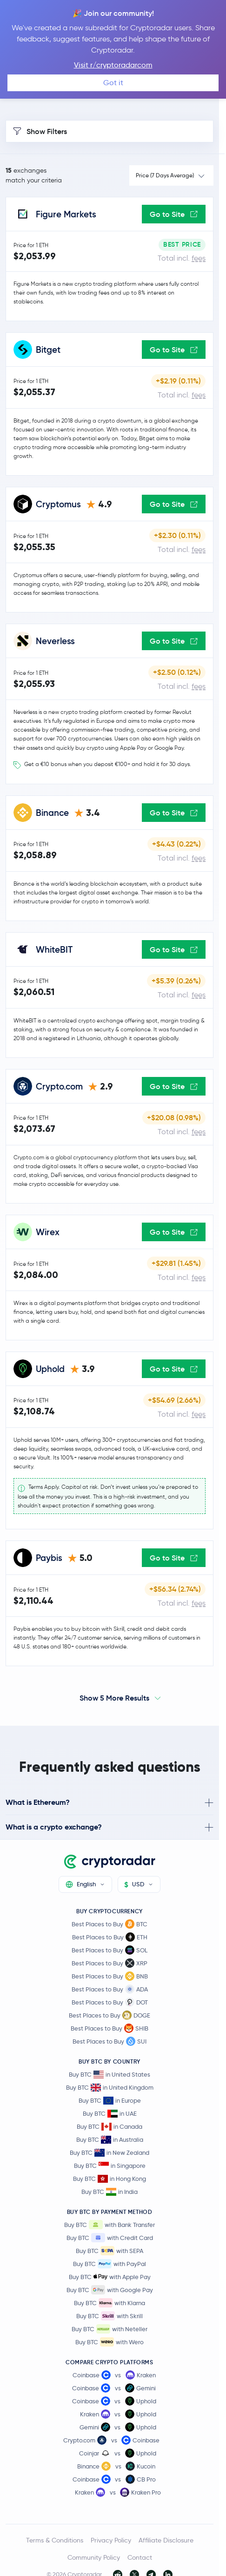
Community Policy (93, 2557)
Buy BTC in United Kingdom (109, 2088)
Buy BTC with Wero (109, 2342)
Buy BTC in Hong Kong (109, 2179)
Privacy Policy (111, 2540)
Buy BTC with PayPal (109, 2263)
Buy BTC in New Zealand (109, 2153)
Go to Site (174, 214)
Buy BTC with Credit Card (109, 2237)
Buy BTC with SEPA (109, 2250)
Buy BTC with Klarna (109, 2302)
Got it (113, 82)
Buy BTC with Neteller (109, 2329)
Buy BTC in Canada (109, 2127)
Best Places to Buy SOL (109, 1950)
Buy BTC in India (109, 2192)
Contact (139, 2557)
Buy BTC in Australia (109, 2140)
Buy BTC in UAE (110, 2114)
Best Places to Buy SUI (109, 2041)
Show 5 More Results (114, 1697)
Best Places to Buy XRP (109, 1963)
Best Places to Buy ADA (110, 1989)
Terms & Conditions (54, 2540)
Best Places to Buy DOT (110, 2002)
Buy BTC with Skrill (109, 2315)
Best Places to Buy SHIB (109, 2028)
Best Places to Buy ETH (109, 1937)
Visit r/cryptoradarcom (113, 65)
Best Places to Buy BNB (110, 1976)
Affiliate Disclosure (166, 2540)
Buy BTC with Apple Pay (110, 2276)
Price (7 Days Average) (165, 175)
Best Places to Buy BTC (109, 1924)
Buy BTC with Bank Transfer (109, 2224)
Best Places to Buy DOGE (109, 2015)
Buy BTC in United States (109, 2074)
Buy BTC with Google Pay (109, 2289)
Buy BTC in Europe (110, 2101)
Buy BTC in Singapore (110, 2166)
